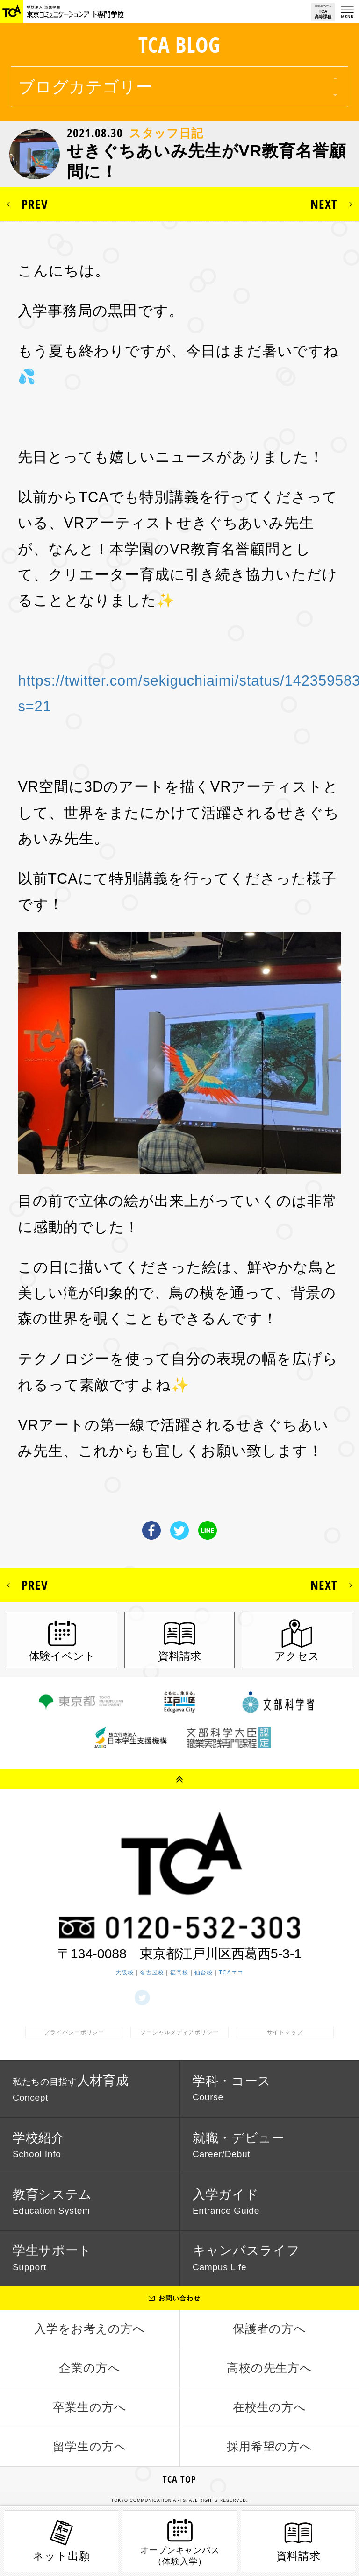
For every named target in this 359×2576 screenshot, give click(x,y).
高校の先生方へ (270, 2368)
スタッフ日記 (166, 133)
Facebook (151, 1530)
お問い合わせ (179, 2298)
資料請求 (179, 1656)
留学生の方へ (90, 2446)
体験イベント (62, 1656)
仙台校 (203, 1972)
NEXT (323, 203)
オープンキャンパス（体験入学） (180, 2541)
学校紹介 (39, 2145)
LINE (207, 1530)
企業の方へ (90, 2368)
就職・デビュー (239, 2145)
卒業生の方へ (90, 2407)
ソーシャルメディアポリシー (179, 2032)
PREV (35, 203)
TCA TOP (179, 2479)
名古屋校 (152, 1972)
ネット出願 (61, 2540)
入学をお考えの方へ (90, 2328)
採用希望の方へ (270, 2446)
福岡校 (179, 1972)
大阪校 (124, 1972)
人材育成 (71, 2088)
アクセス (296, 1656)
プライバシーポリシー (74, 2032)
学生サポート (52, 2257)
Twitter (179, 1530)
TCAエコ (231, 1972)
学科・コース (232, 2088)
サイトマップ (285, 2032)
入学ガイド (226, 2201)
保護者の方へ (270, 2328)
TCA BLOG (179, 44)
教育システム (52, 2201)
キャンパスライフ (246, 2257)
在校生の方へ (270, 2407)
